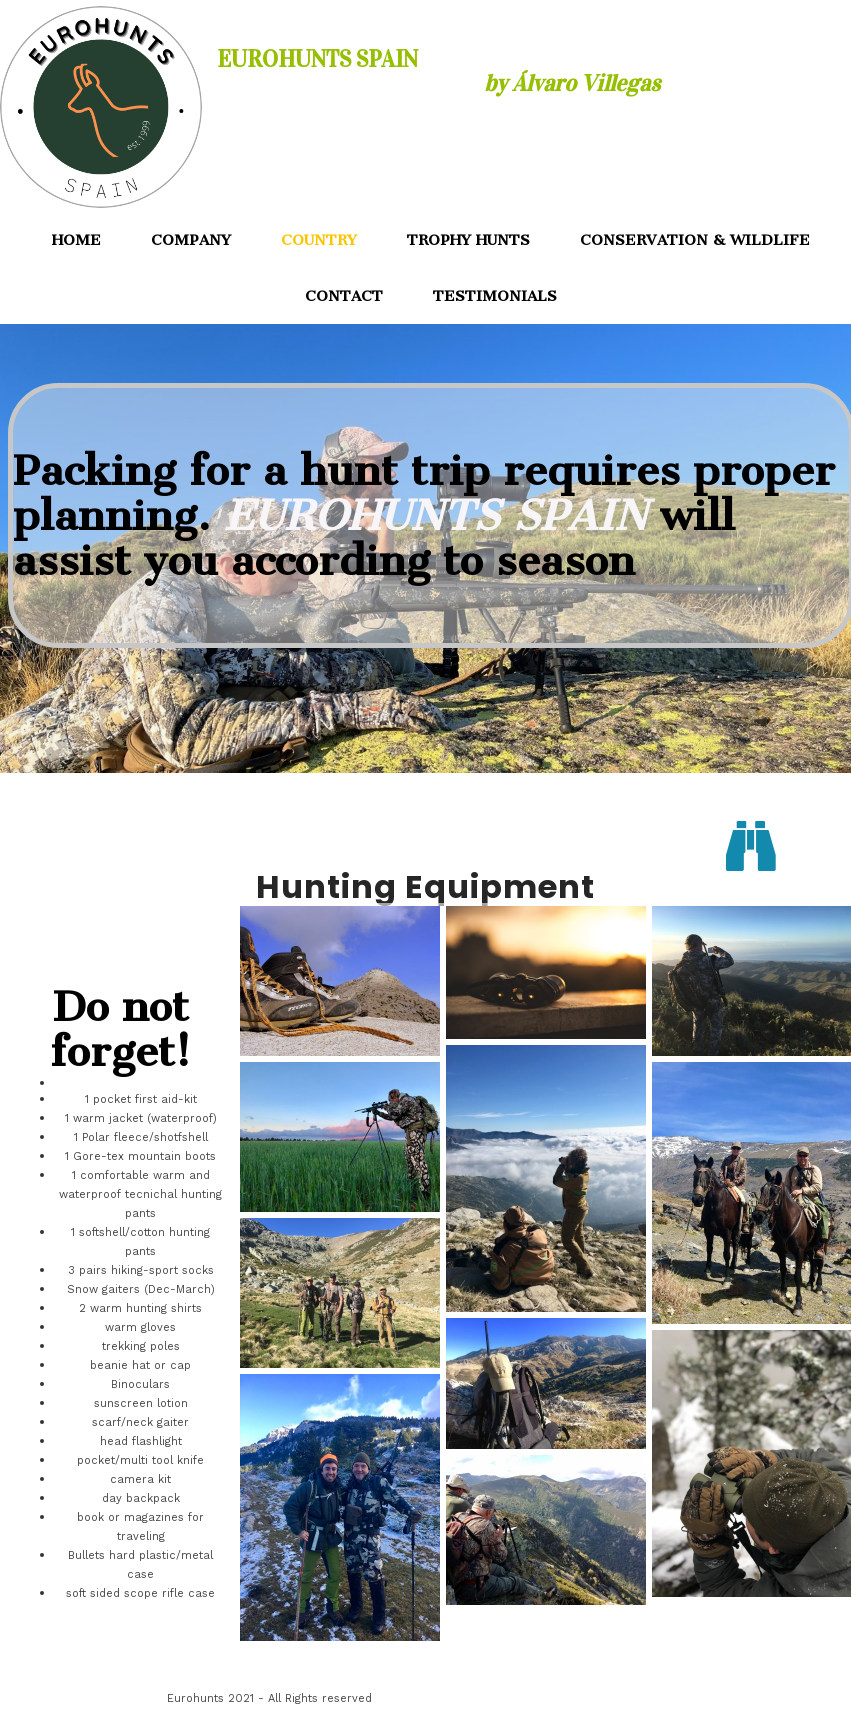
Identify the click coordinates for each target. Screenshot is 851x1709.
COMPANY (191, 240)
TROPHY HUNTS (468, 240)
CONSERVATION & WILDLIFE (695, 240)
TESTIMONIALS (495, 296)
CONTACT (344, 296)
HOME (76, 240)
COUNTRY (319, 240)
